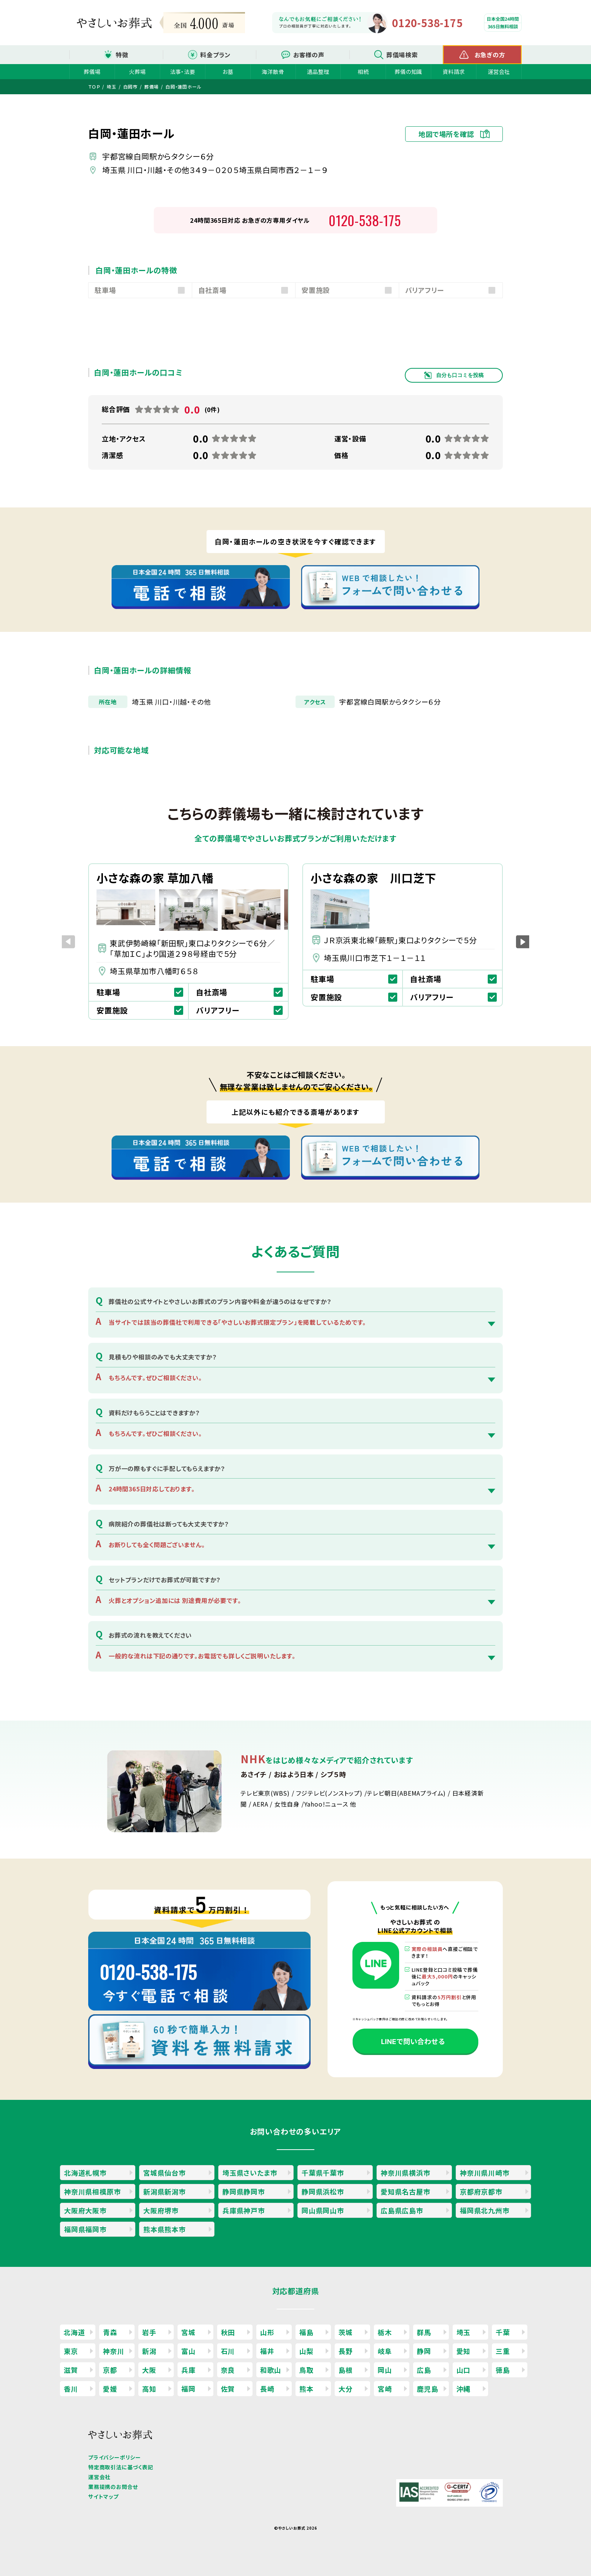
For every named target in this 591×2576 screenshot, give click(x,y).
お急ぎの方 (490, 54)
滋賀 (71, 2370)
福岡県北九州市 (485, 2210)
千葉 (503, 2332)
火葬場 (137, 71)
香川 (71, 2389)
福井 (267, 2351)
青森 (110, 2332)
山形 (267, 2332)
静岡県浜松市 (323, 2191)
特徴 (122, 54)
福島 (306, 2332)
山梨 (306, 2351)
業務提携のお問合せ (113, 2486)
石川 (228, 2351)
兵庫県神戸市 (243, 2210)
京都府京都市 (481, 2191)
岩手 (149, 2332)
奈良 (228, 2370)
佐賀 (228, 2389)
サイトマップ (103, 2496)
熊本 (306, 2389)
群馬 (424, 2332)
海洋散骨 (273, 71)
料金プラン (215, 54)
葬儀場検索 (402, 54)
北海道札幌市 (85, 2173)
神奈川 (113, 2351)
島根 (345, 2370)
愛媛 (110, 2389)
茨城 (345, 2332)
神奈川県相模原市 (92, 2191)
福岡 (188, 2389)
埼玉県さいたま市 (249, 2173)
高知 (149, 2389)
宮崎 (385, 2389)
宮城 (188, 2332)
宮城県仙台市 (164, 2173)
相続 (363, 71)
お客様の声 (309, 54)
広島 (424, 2370)
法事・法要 (182, 71)
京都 (110, 2370)
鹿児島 (427, 2389)
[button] (522, 941)
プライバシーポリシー (114, 2457)
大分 (345, 2389)
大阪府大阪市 (85, 2210)
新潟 (149, 2351)
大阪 (149, 2370)
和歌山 (270, 2370)
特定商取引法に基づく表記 (120, 2467)
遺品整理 (318, 71)
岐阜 (385, 2351)
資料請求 (453, 71)
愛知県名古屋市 (405, 2191)
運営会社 (499, 71)
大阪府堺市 (161, 2210)
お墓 (227, 71)
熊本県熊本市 (164, 2229)
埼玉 (463, 2332)
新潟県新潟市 (164, 2191)
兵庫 (188, 2370)
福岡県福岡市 (85, 2229)
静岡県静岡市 (243, 2191)
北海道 (74, 2332)
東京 (71, 2351)
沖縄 (463, 2389)
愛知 (463, 2351)
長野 (345, 2351)
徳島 (503, 2370)
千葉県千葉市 (323, 2173)
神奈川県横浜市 (405, 2173)
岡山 (385, 2370)
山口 (463, 2370)
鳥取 (306, 2370)
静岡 (424, 2351)
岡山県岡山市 (323, 2210)
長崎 (267, 2389)
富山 (188, 2351)
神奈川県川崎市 (485, 2173)
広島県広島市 (402, 2210)
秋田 (228, 2332)
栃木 (385, 2332)
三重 (503, 2351)
